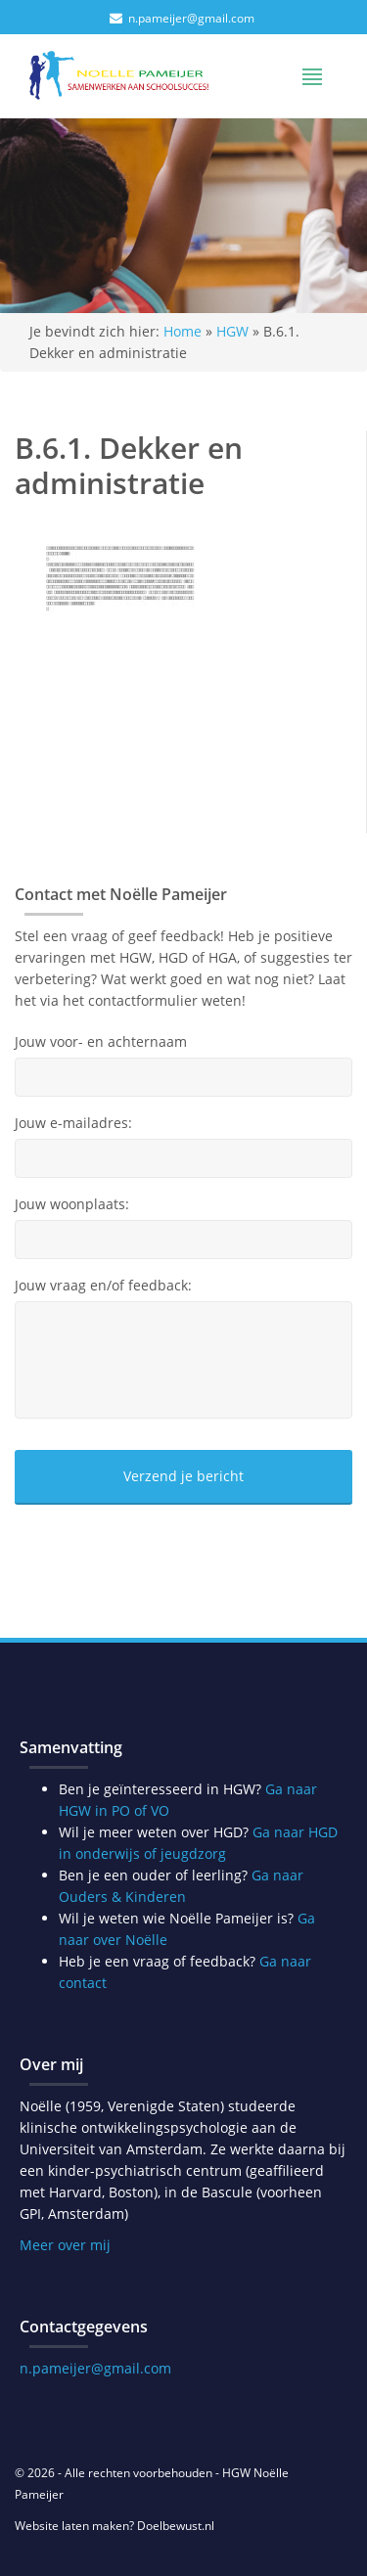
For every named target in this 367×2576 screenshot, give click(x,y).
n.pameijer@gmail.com (191, 18)
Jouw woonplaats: (72, 1204)
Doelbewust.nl (175, 2525)
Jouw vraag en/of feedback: (103, 1285)
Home (182, 331)
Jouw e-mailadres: (73, 1123)
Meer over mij (65, 2245)
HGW (232, 331)
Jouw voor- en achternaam (101, 1042)
